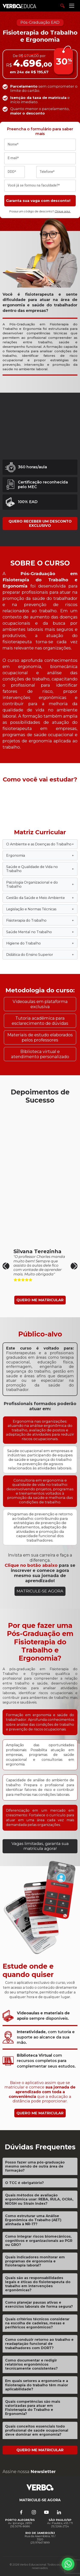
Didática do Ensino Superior (40, 955)
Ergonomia (40, 855)
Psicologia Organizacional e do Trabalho (40, 884)
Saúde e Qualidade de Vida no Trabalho (40, 869)
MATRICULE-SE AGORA (40, 1591)
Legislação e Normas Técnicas (40, 909)
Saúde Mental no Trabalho (40, 932)
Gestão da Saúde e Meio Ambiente (40, 898)
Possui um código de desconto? (40, 211)
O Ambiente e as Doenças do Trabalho (40, 844)
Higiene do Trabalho (40, 943)
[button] (74, 1266)
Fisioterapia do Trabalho (40, 920)
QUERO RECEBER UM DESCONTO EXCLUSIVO (40, 523)
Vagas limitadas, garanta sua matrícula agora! (40, 1846)
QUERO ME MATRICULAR (40, 1300)
